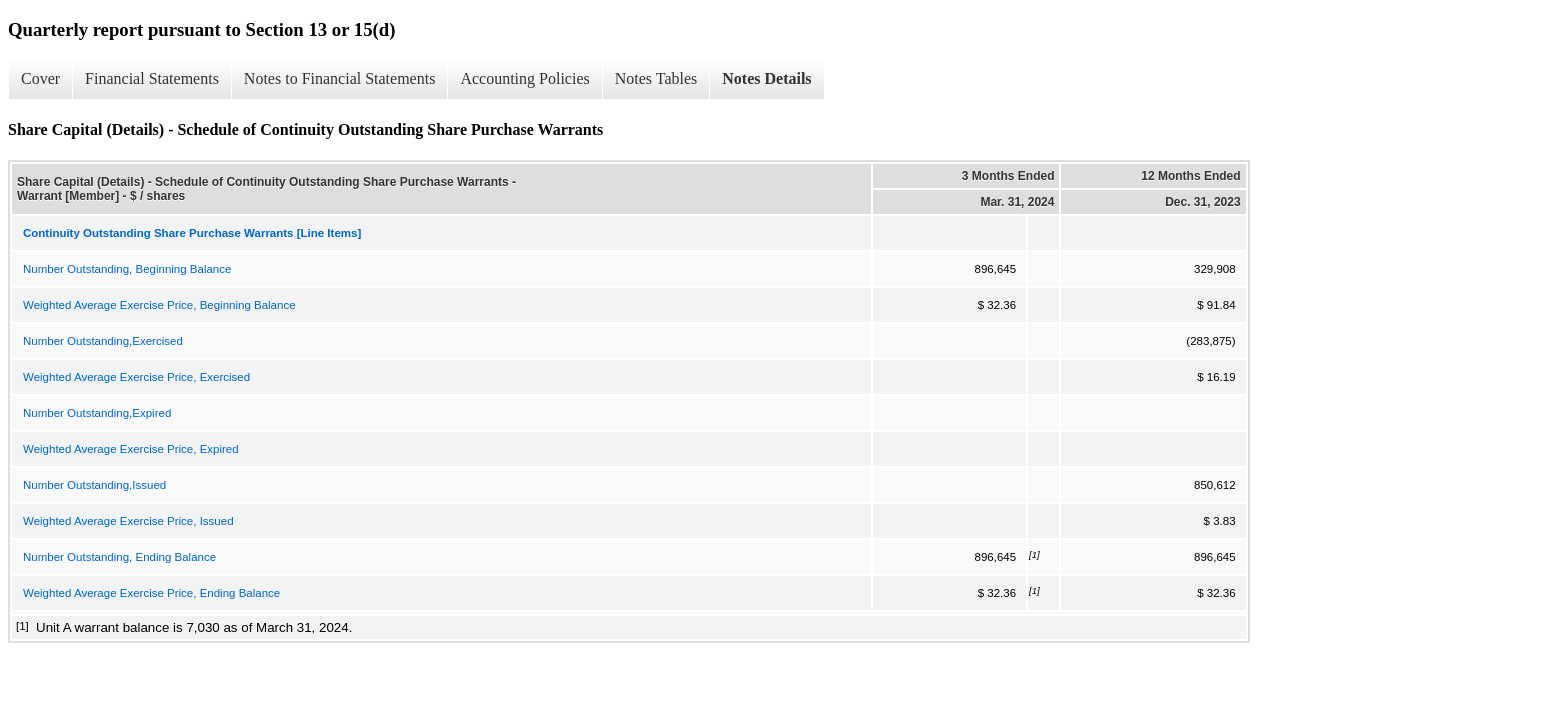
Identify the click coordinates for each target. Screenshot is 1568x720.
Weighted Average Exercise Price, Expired (131, 449)
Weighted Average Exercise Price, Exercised (136, 377)
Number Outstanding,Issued (94, 485)
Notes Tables (656, 78)
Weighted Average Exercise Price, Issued (128, 521)
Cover (40, 78)
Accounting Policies (524, 78)
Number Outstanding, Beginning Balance (127, 269)
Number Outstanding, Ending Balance (119, 557)
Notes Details (766, 78)
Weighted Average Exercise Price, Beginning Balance (159, 305)
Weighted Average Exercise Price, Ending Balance (151, 593)
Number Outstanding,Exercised (103, 341)
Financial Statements (152, 78)
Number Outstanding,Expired (97, 413)
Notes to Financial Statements (340, 78)
